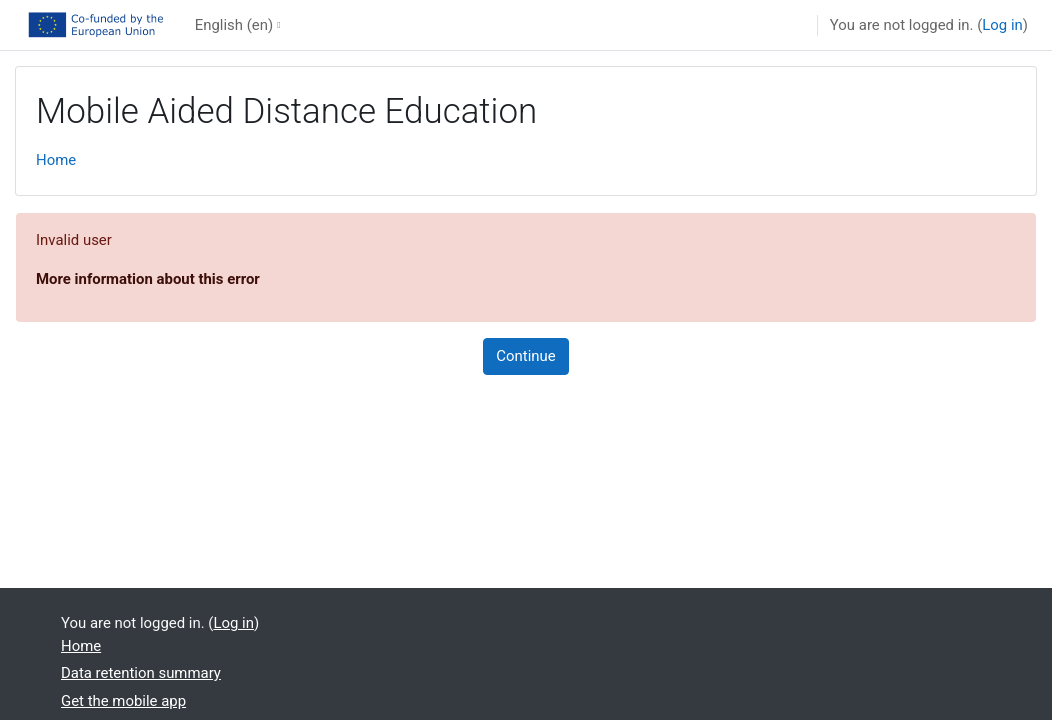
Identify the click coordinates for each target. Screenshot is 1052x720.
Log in (1002, 25)
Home (56, 160)
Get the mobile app (123, 701)
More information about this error (148, 279)
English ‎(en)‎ (234, 25)
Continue (525, 356)
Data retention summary (141, 673)
